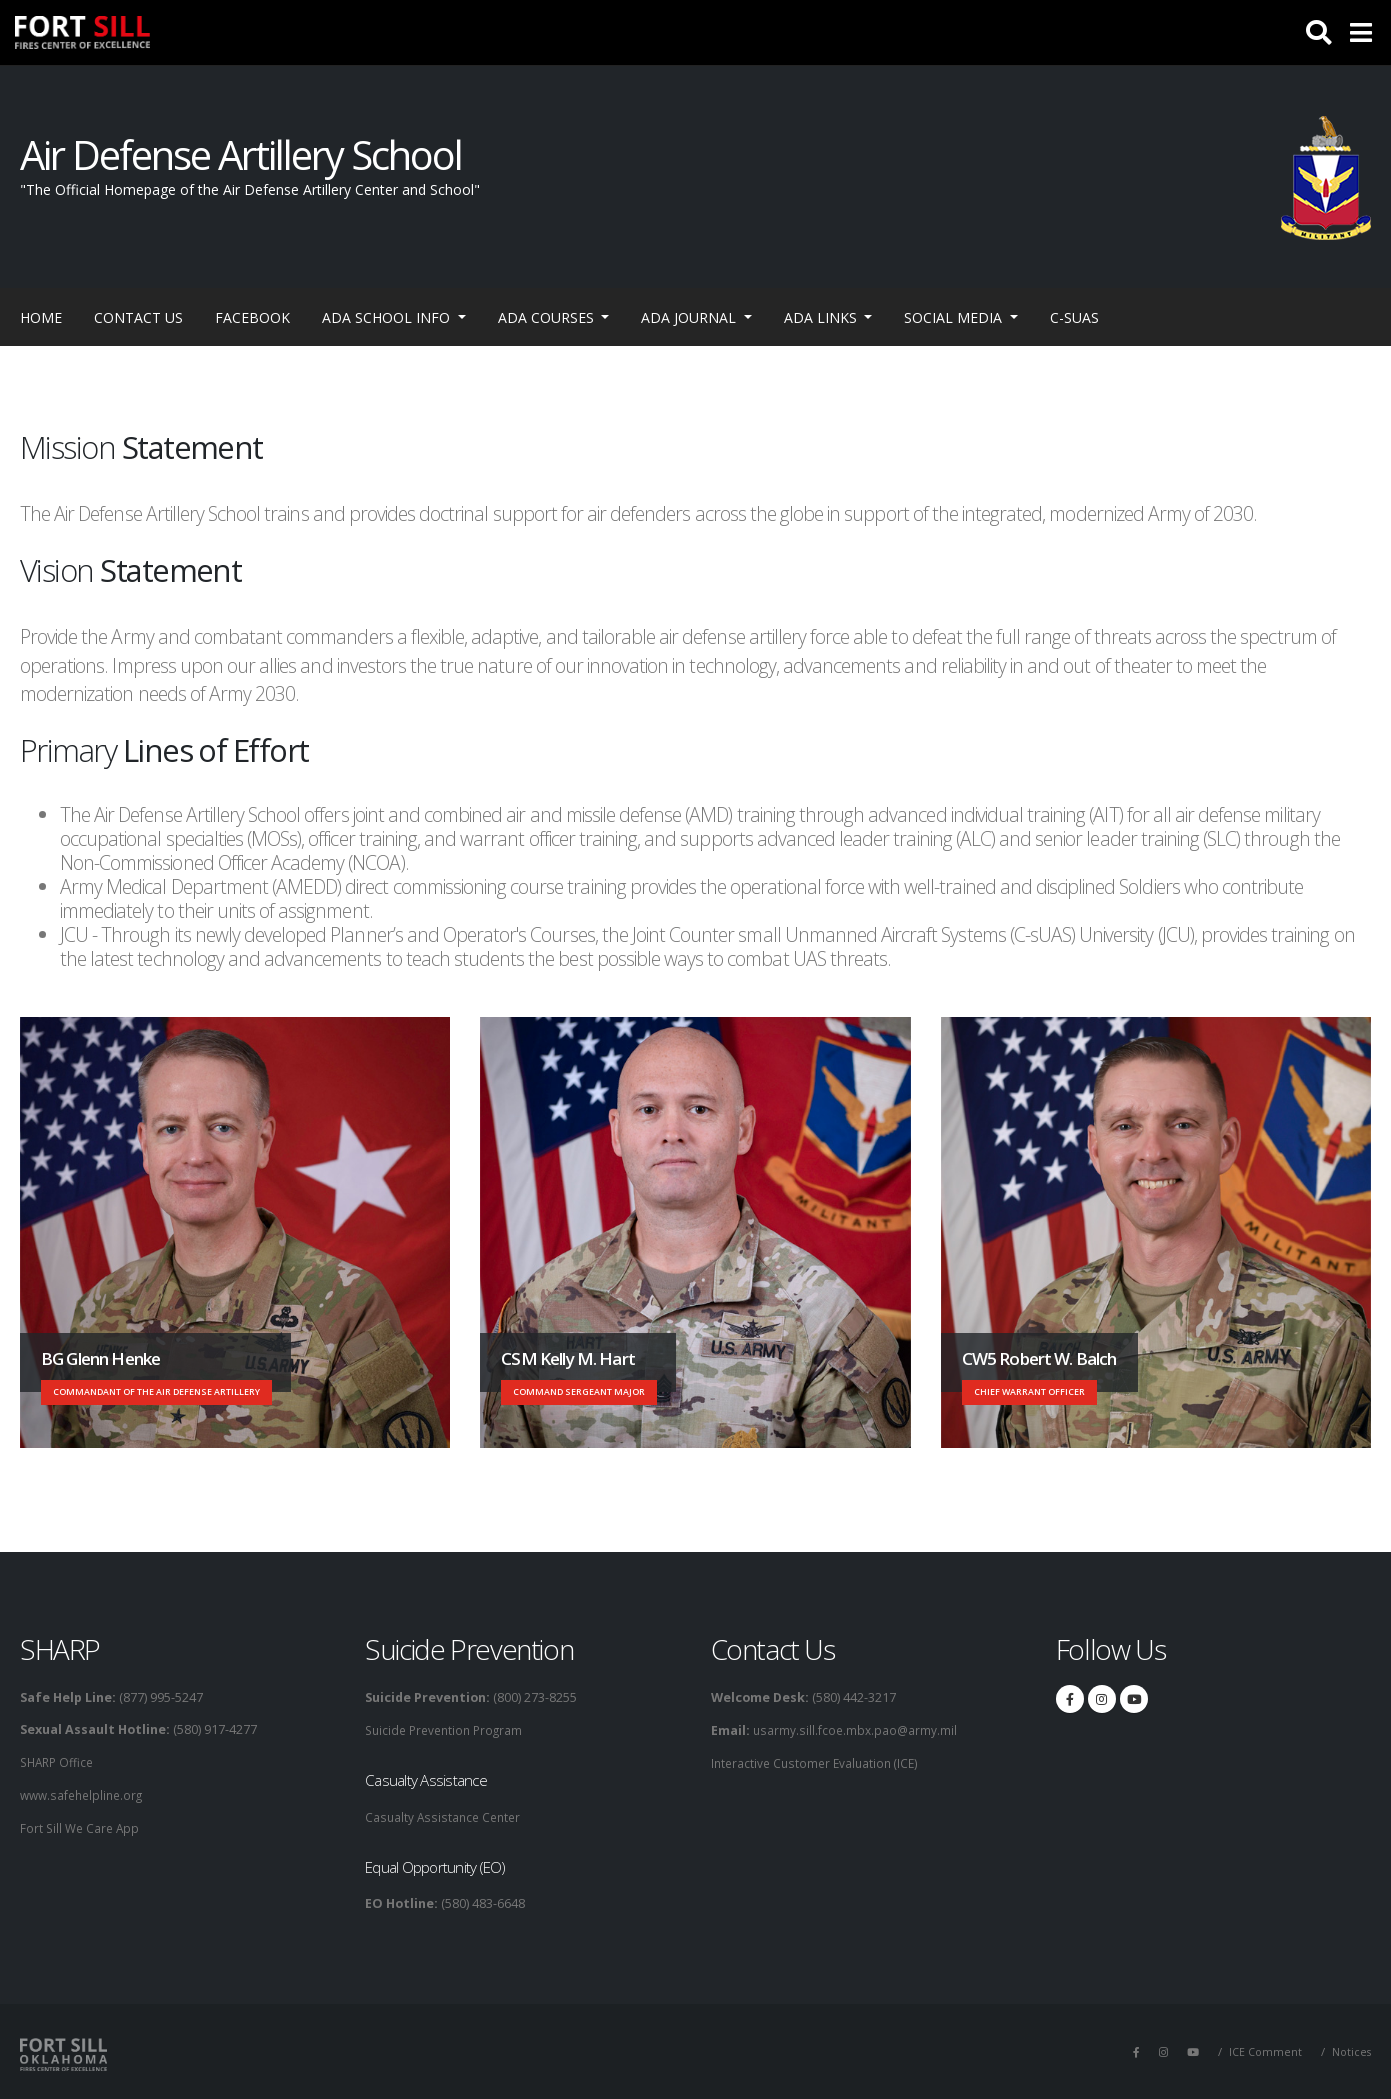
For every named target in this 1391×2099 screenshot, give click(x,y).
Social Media (955, 317)
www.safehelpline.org (85, 1793)
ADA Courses (548, 317)
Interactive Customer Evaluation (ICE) (819, 1761)
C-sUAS (1074, 317)
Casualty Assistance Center (446, 1815)
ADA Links (822, 317)
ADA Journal (690, 317)
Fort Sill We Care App (82, 1825)
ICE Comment (1263, 2049)
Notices (1350, 2049)
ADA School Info (388, 317)
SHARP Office (60, 1761)
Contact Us (138, 317)
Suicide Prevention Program (448, 1729)
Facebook (252, 317)
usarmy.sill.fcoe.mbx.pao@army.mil (855, 1729)
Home (41, 317)
